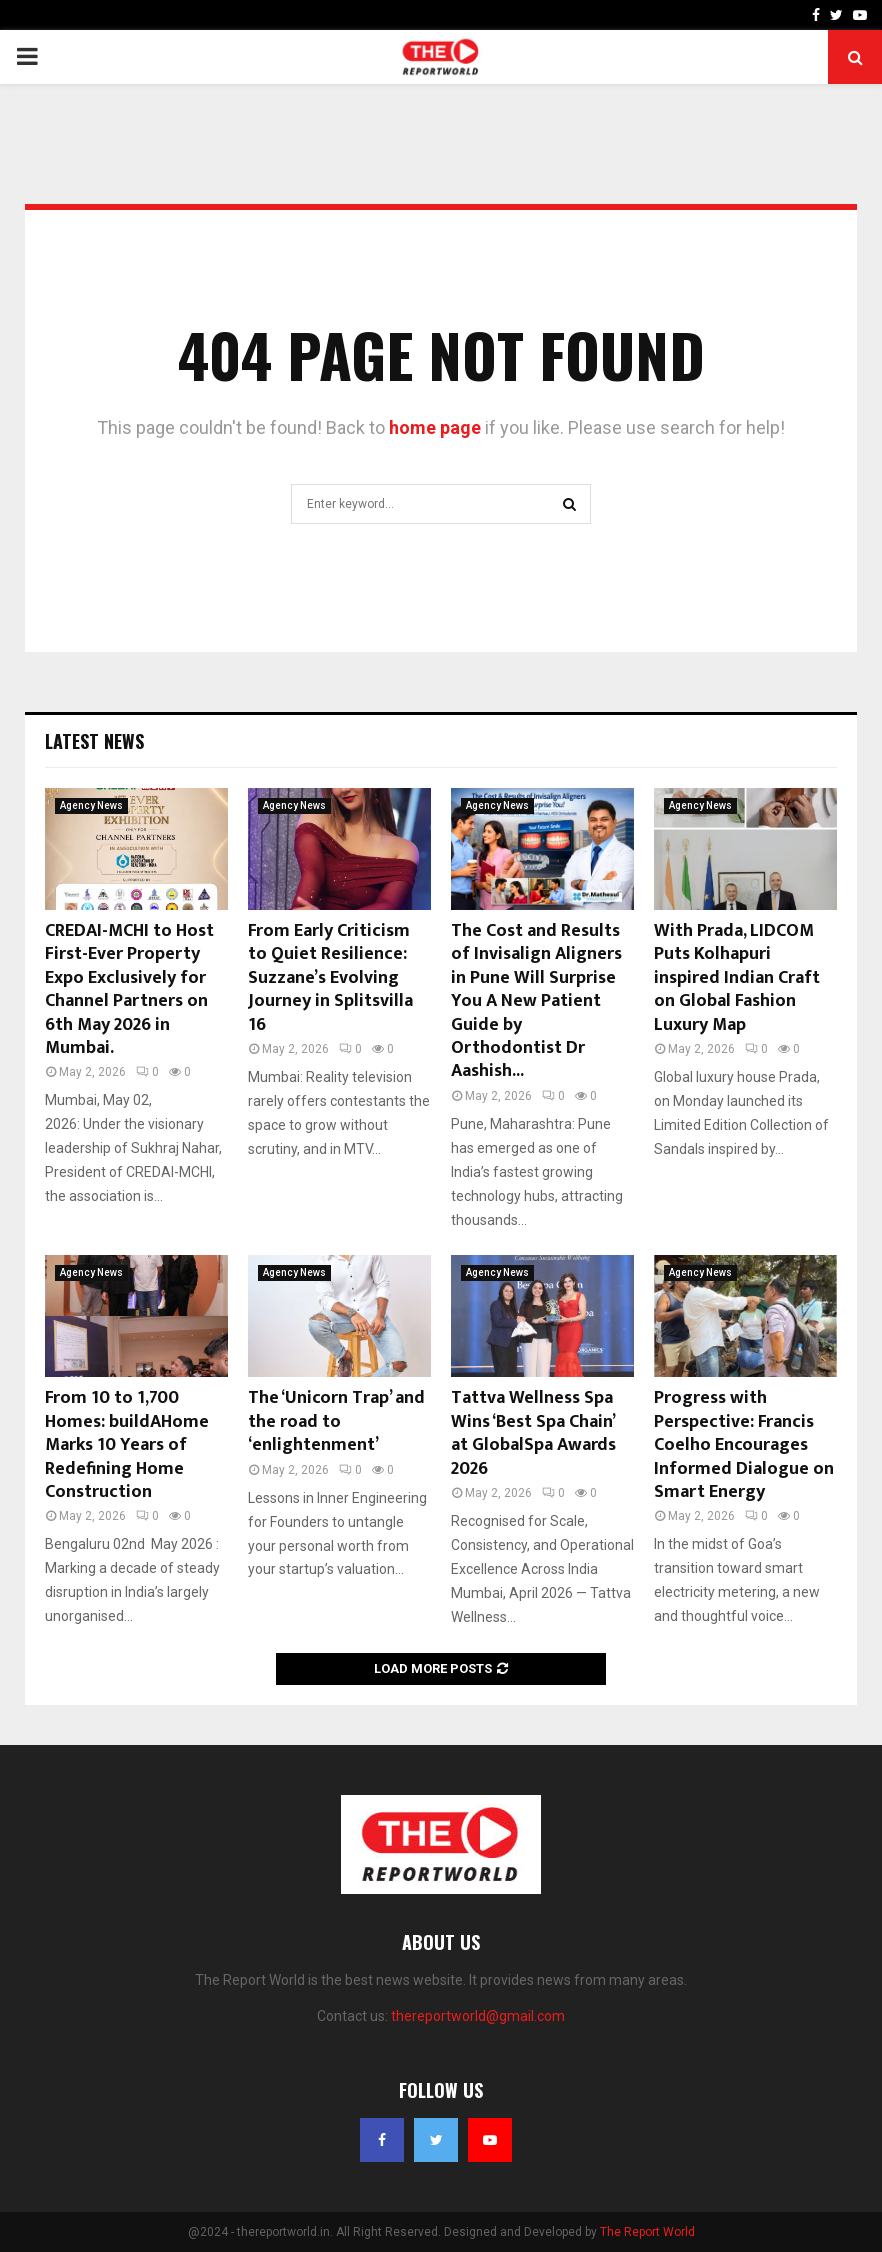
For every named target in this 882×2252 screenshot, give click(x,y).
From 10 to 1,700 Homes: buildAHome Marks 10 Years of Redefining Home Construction (127, 1445)
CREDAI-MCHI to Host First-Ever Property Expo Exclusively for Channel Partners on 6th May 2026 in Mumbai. (129, 989)
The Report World (647, 2232)
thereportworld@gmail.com (478, 2016)
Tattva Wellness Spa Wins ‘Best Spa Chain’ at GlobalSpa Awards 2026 (533, 1433)
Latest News (94, 741)
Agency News (91, 805)
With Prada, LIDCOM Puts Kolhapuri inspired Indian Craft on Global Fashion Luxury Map (737, 978)
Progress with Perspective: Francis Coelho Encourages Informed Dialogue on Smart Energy (744, 1445)
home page (435, 427)
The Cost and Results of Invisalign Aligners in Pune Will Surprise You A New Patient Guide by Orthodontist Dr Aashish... (536, 1001)
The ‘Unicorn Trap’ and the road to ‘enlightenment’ (336, 1421)
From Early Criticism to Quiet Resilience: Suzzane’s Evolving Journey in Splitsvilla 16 (330, 978)
